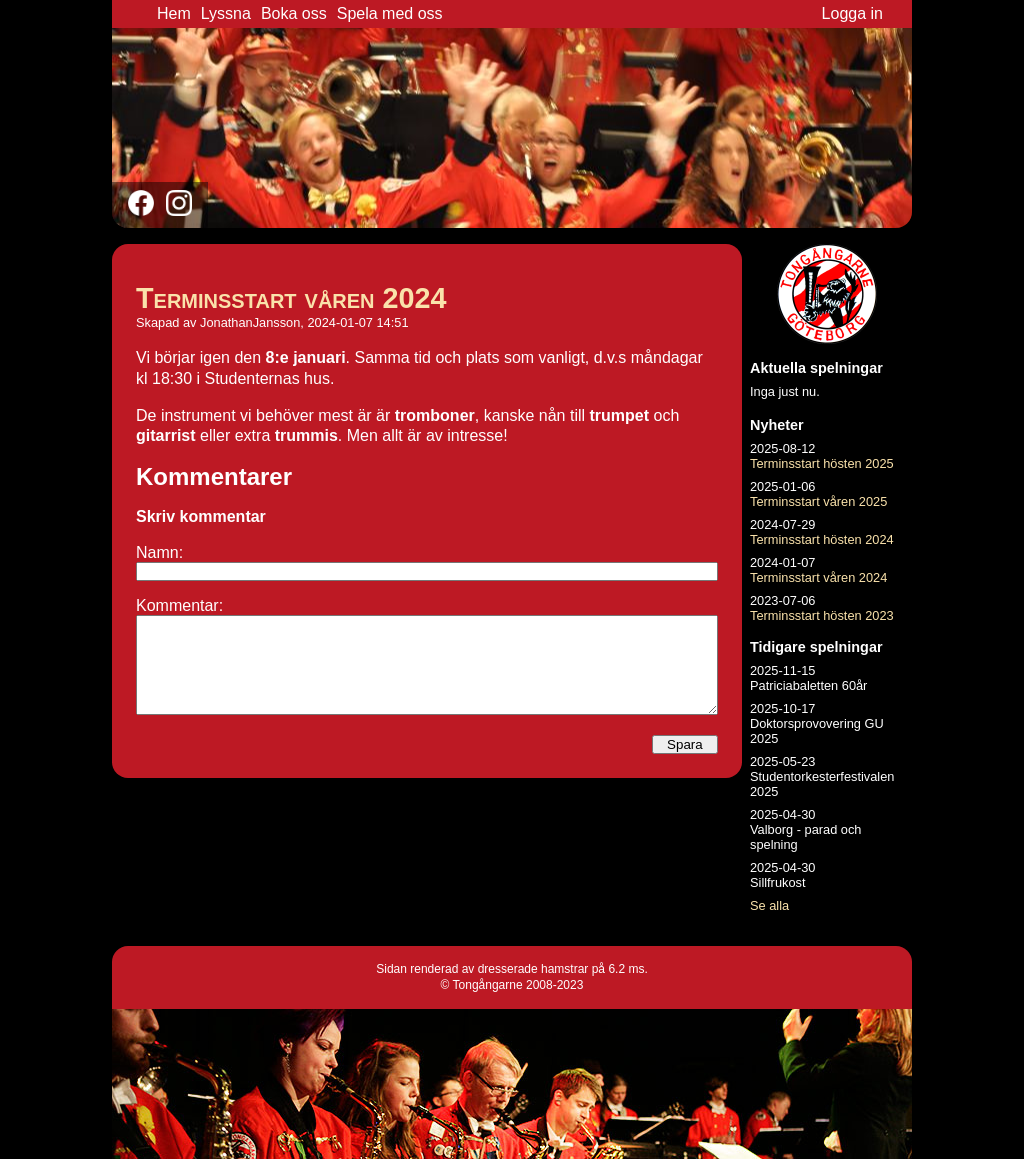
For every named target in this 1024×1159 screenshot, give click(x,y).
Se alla (769, 905)
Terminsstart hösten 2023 (822, 615)
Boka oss (294, 13)
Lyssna (226, 13)
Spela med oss (390, 13)
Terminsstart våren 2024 (291, 298)
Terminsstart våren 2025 (818, 501)
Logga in (852, 13)
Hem (174, 13)
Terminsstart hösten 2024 (822, 539)
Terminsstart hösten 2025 (822, 463)
